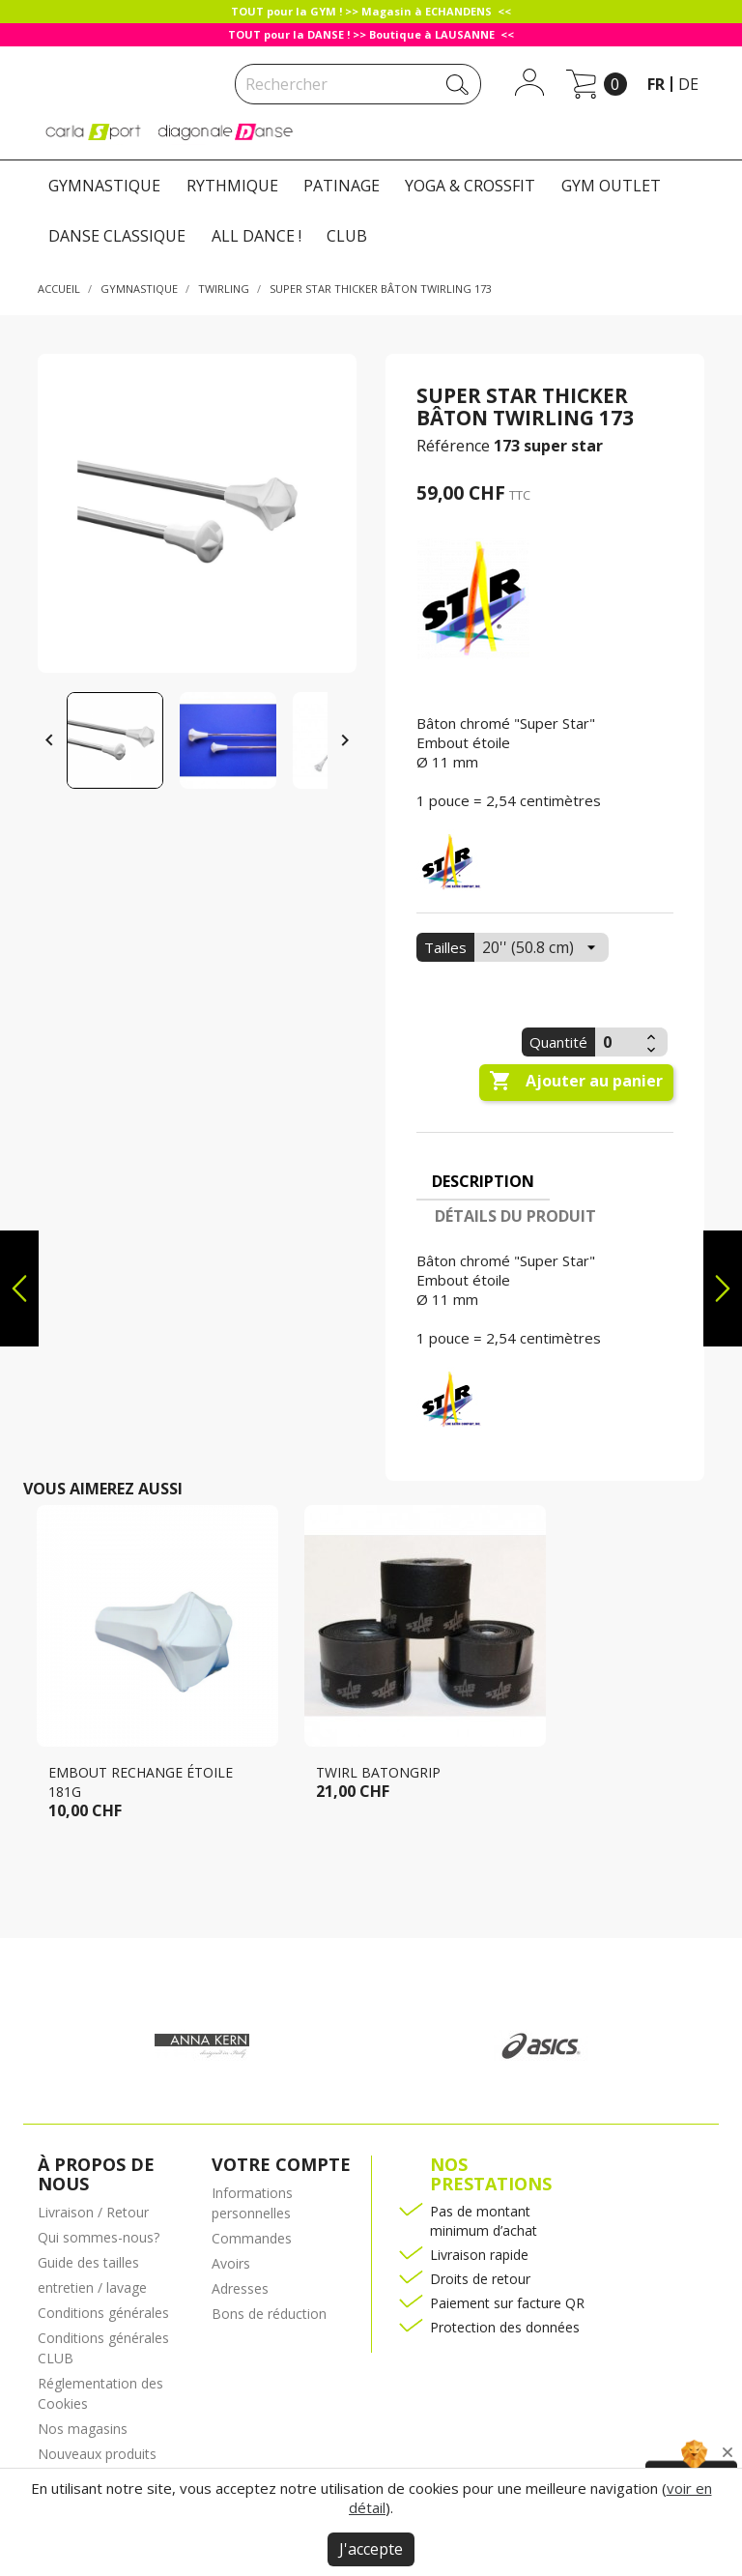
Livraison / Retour (93, 2212)
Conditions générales (103, 2312)
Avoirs (231, 2263)
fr (656, 84)
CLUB (347, 235)
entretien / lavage (92, 2287)
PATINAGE (341, 185)
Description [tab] (483, 1181)
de (688, 84)
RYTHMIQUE (232, 185)
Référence (453, 445)
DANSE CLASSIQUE (117, 235)
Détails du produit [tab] (515, 1216)
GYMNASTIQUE (104, 185)
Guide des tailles (88, 2262)
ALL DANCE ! (256, 235)
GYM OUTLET (611, 185)
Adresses (240, 2288)
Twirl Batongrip (378, 1772)
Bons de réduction (269, 2313)
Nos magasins (83, 2428)
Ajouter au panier (576, 1081)
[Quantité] (618, 1042)
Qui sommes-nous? (98, 2237)
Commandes (252, 2238)
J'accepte (371, 2549)
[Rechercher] (358, 84)
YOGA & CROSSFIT (470, 185)
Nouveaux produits (97, 2454)
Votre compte (281, 2164)
